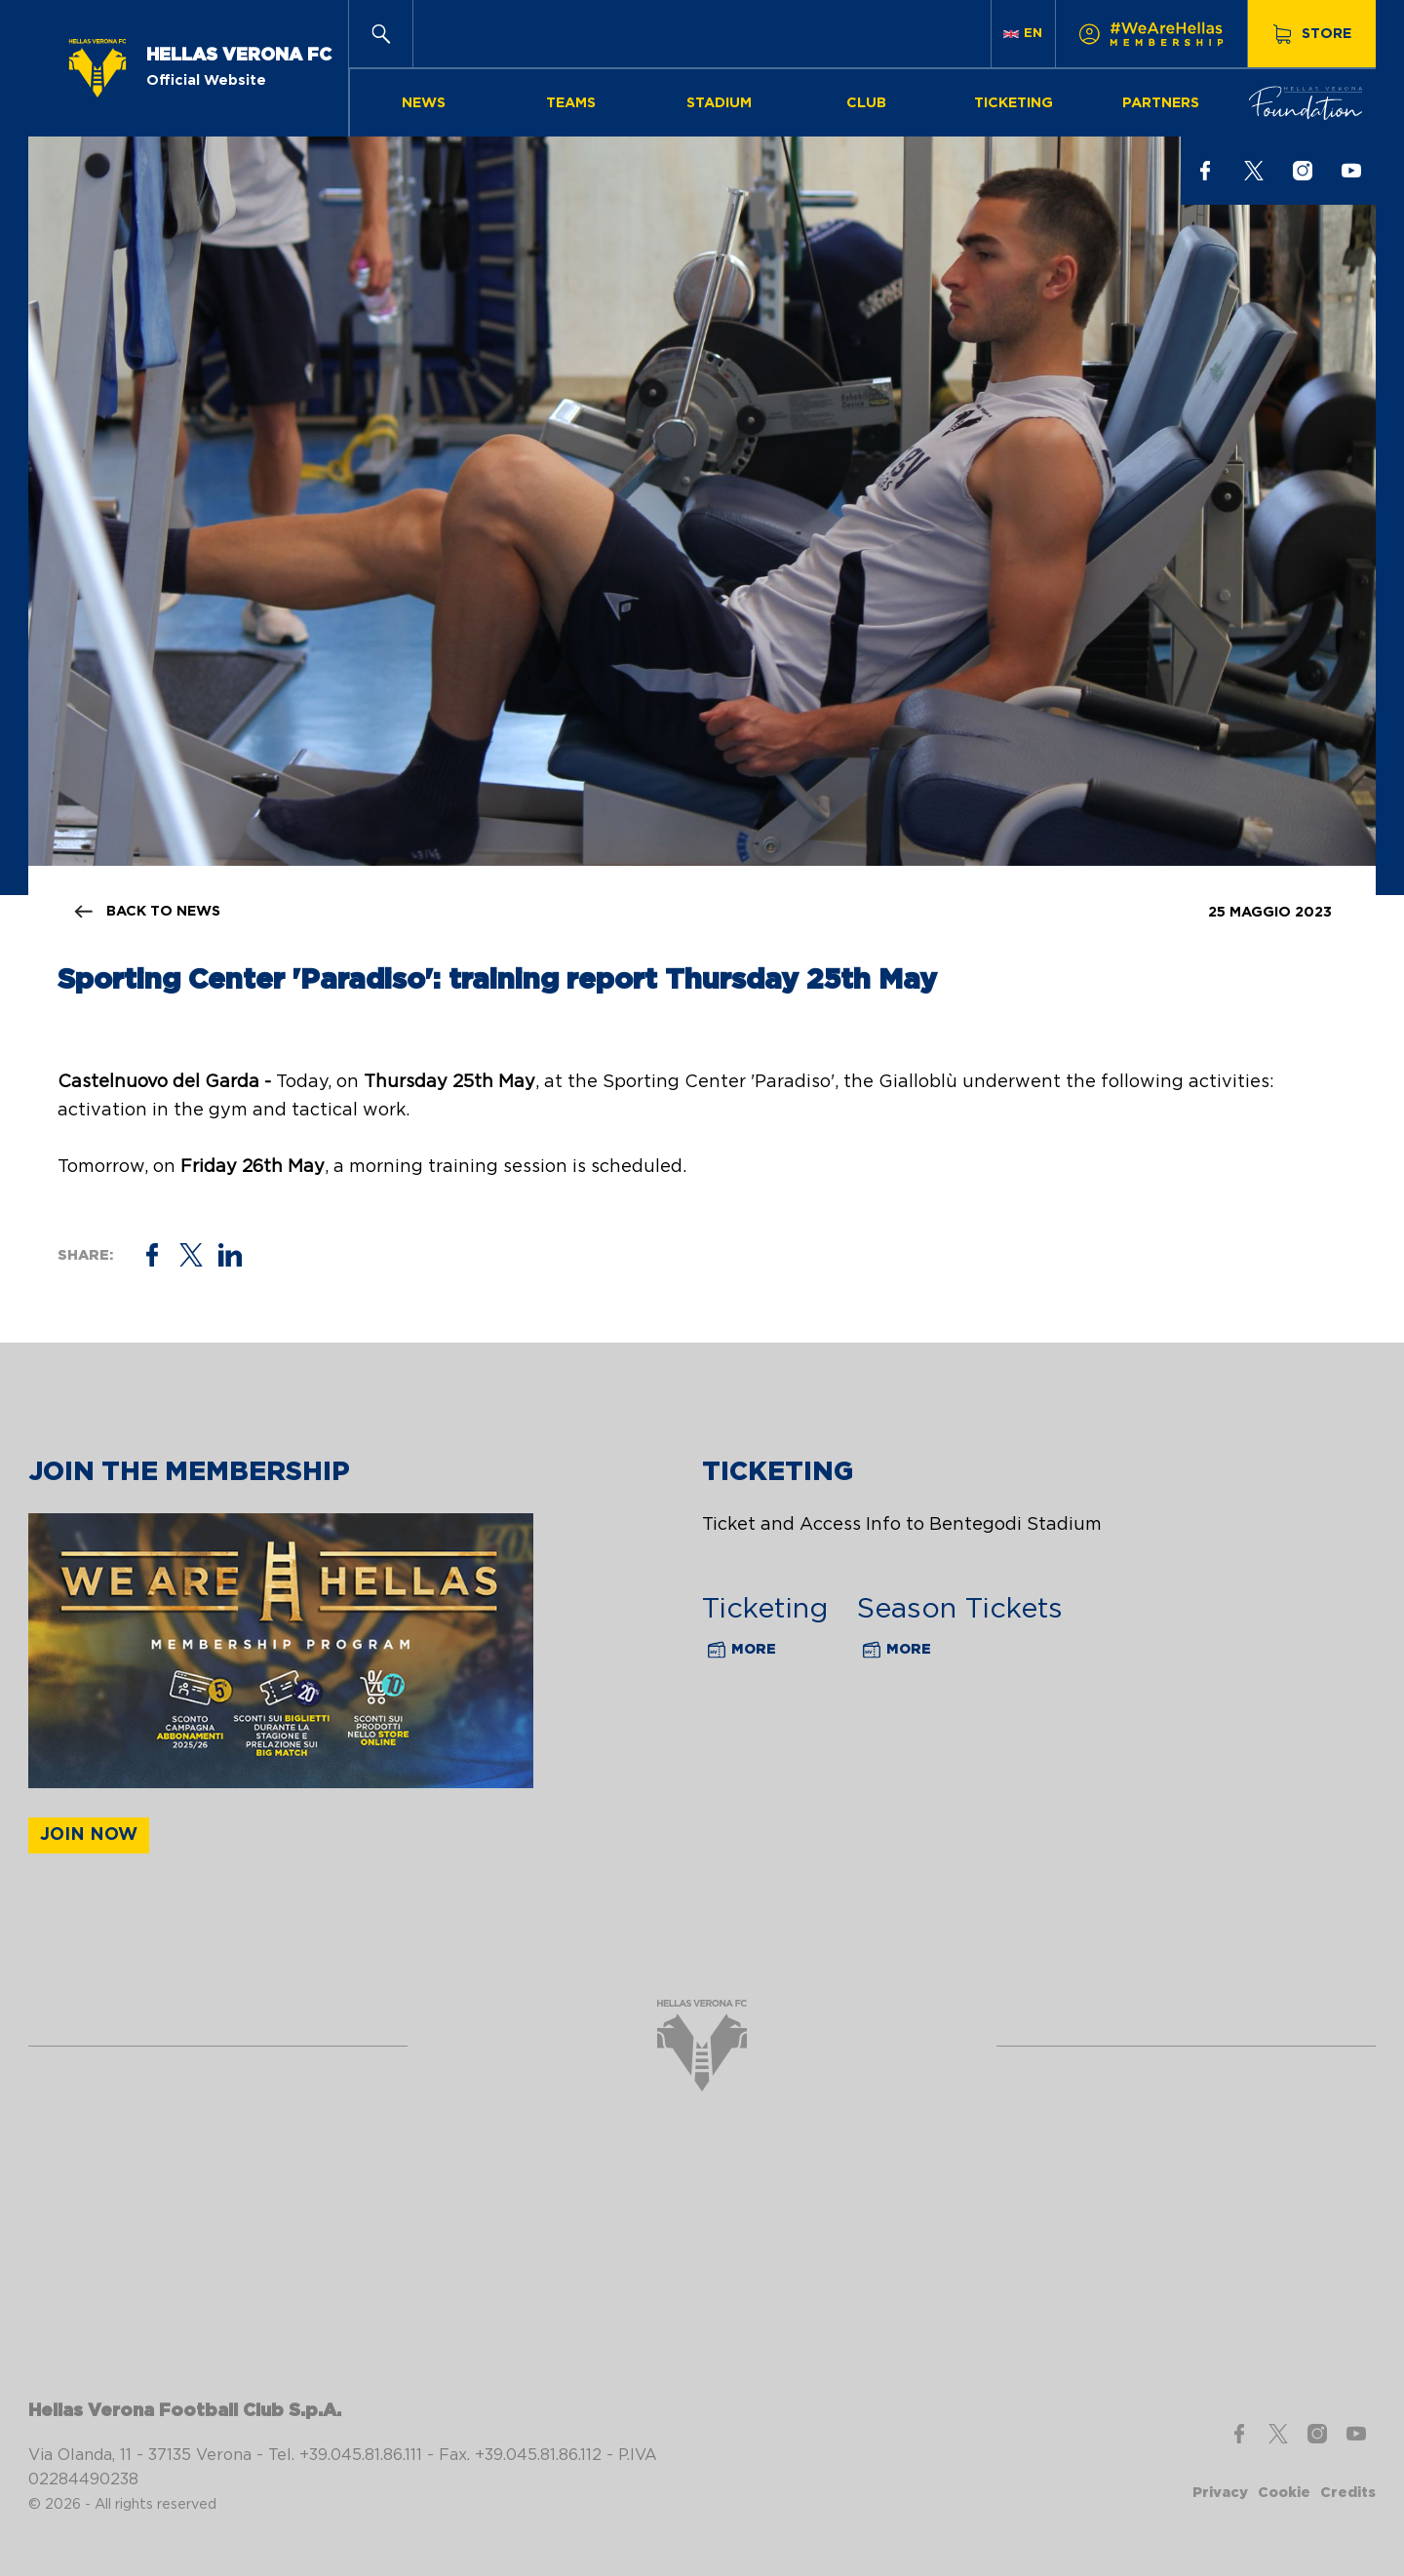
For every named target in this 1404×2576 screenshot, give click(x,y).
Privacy (1220, 2492)
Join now (88, 1835)
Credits (1348, 2492)
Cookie (1284, 2492)
